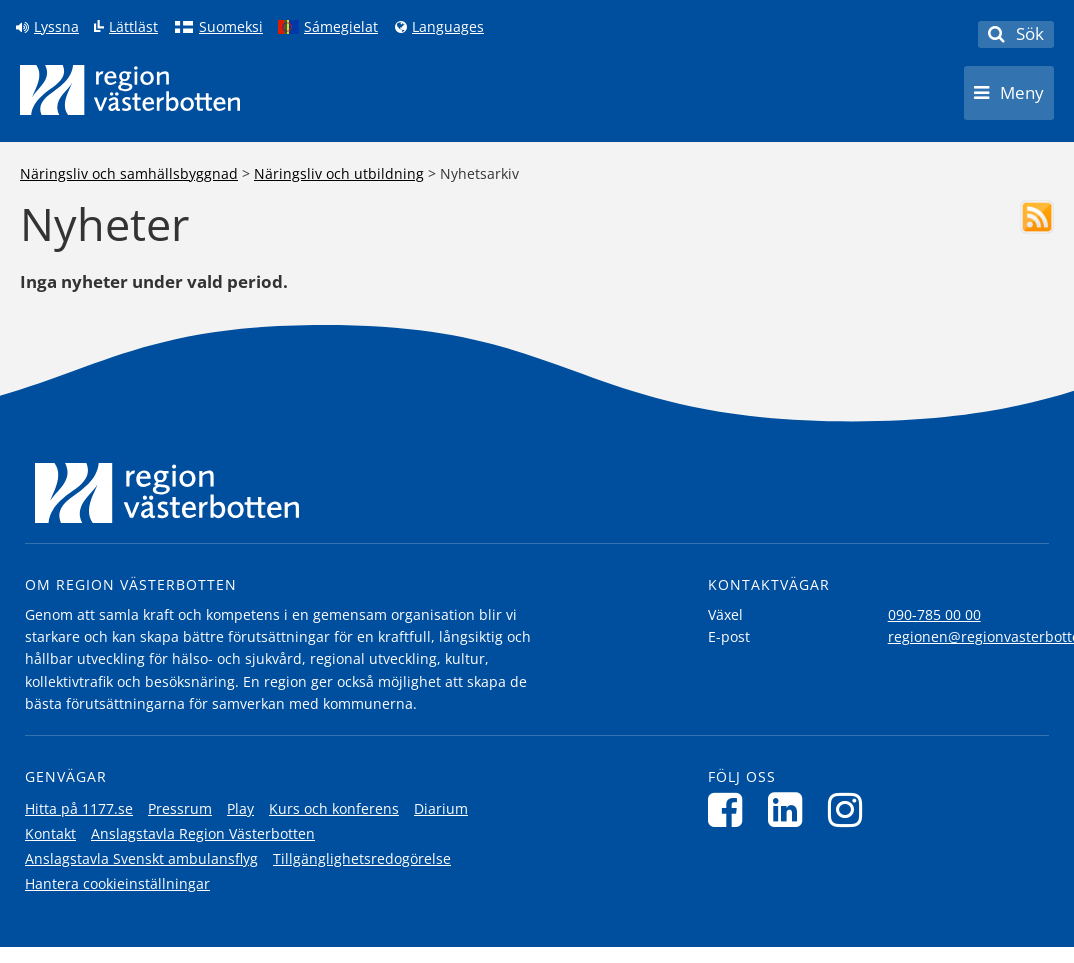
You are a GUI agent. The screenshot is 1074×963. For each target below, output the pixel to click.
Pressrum (180, 808)
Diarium (441, 808)
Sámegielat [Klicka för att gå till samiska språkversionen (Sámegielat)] (341, 27)
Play (240, 808)
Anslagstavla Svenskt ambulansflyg (141, 858)
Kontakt (50, 833)
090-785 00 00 (934, 614)
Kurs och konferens (334, 808)
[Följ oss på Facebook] (730, 809)
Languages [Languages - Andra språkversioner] (448, 27)
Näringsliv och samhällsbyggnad (129, 173)
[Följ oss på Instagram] (850, 809)
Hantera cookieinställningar (117, 883)
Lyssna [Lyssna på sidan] (56, 27)
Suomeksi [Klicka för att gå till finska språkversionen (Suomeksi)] (231, 27)
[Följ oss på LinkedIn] (790, 809)
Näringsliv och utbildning (339, 173)
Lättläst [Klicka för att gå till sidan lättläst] (133, 27)
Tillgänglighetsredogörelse (362, 858)
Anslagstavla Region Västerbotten (203, 833)
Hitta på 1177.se (79, 808)
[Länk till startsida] (130, 90)
